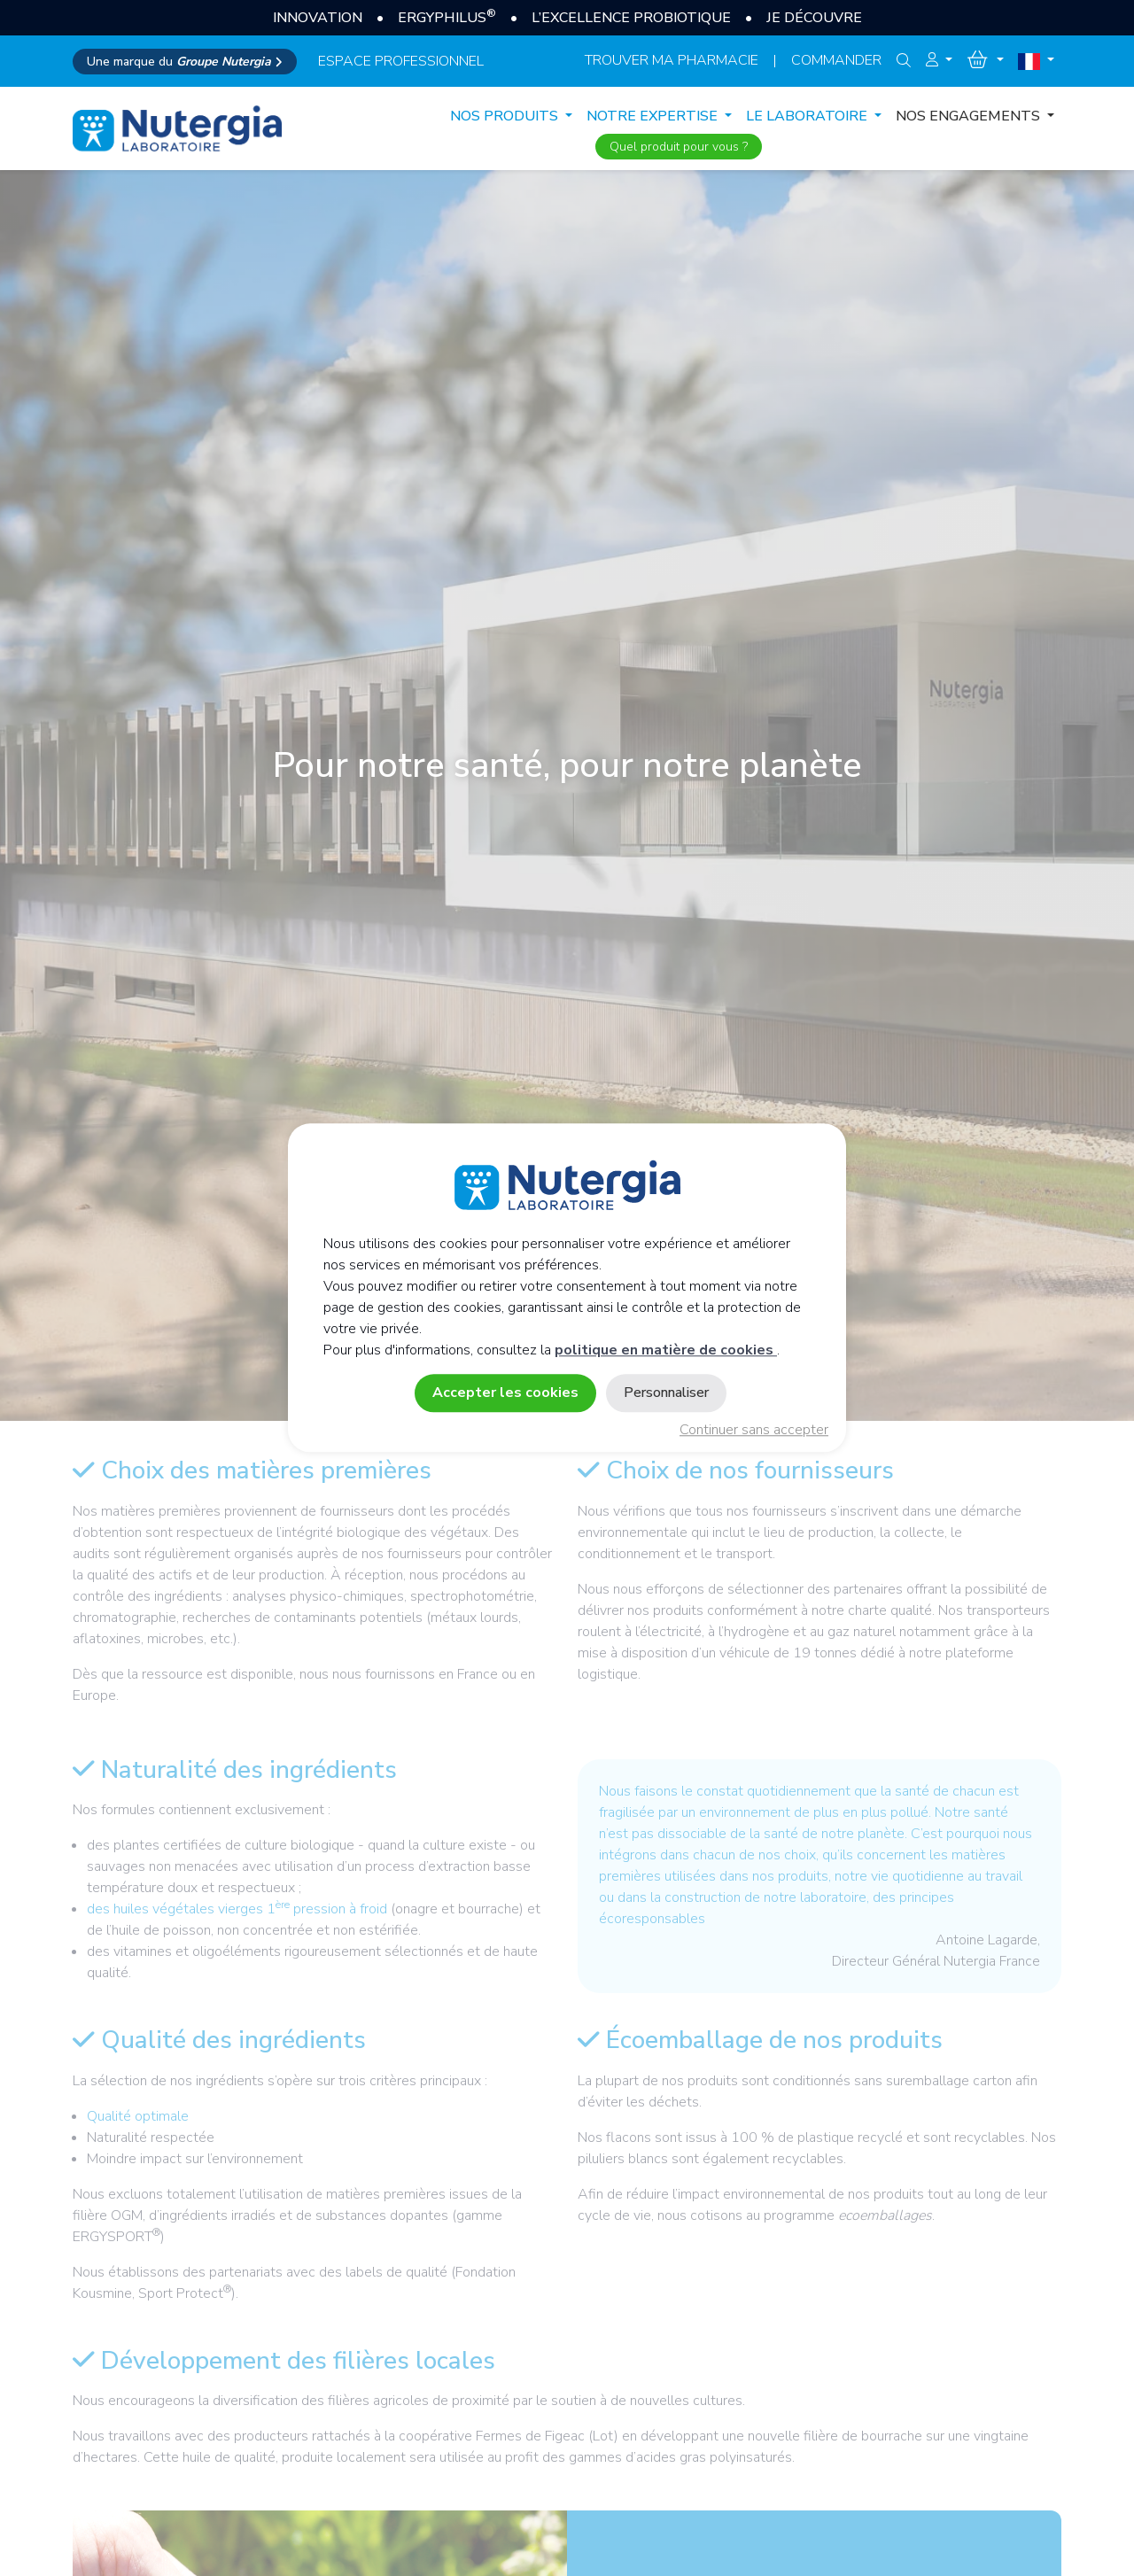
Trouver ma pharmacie (671, 60)
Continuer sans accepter (754, 1430)
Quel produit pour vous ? (679, 146)
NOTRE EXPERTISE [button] (653, 116)
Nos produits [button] (506, 116)
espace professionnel (401, 61)
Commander (836, 60)
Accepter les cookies (505, 1393)
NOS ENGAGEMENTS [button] (970, 116)
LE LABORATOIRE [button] (808, 116)
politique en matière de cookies (666, 1351)
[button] (939, 60)
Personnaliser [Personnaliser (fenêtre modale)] (666, 1393)
